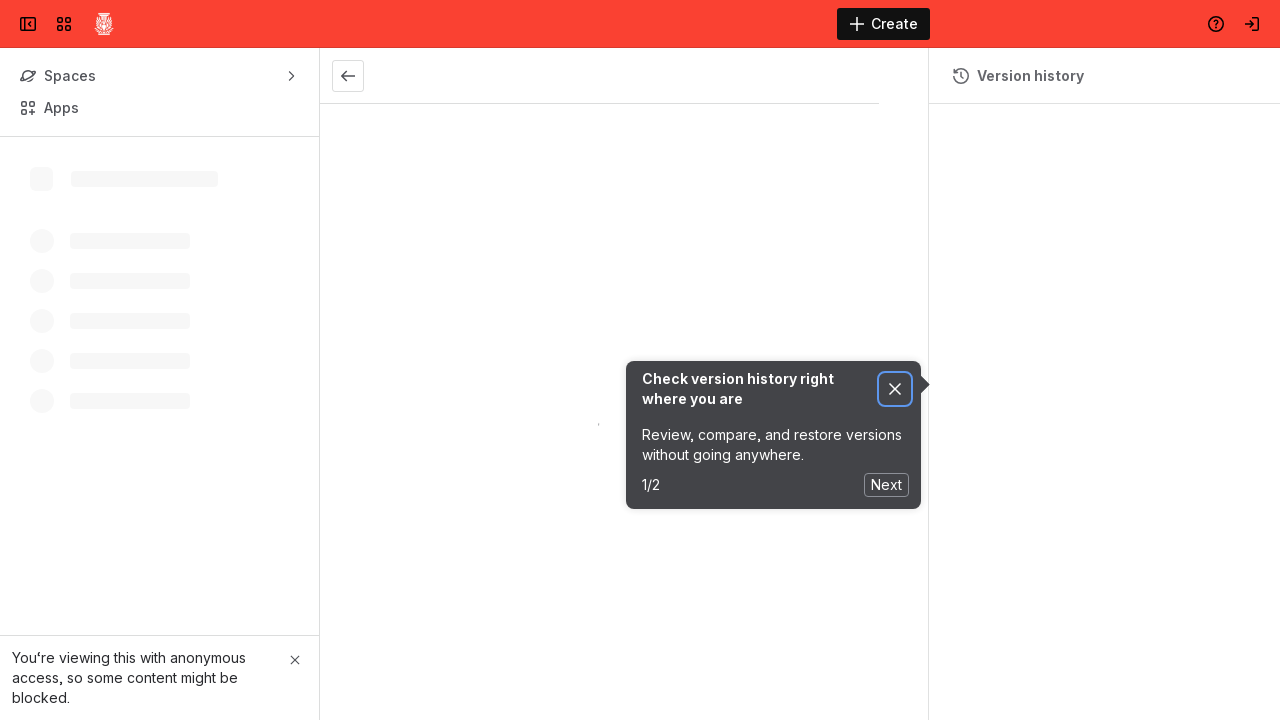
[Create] (883, 24)
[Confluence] (104, 24)
